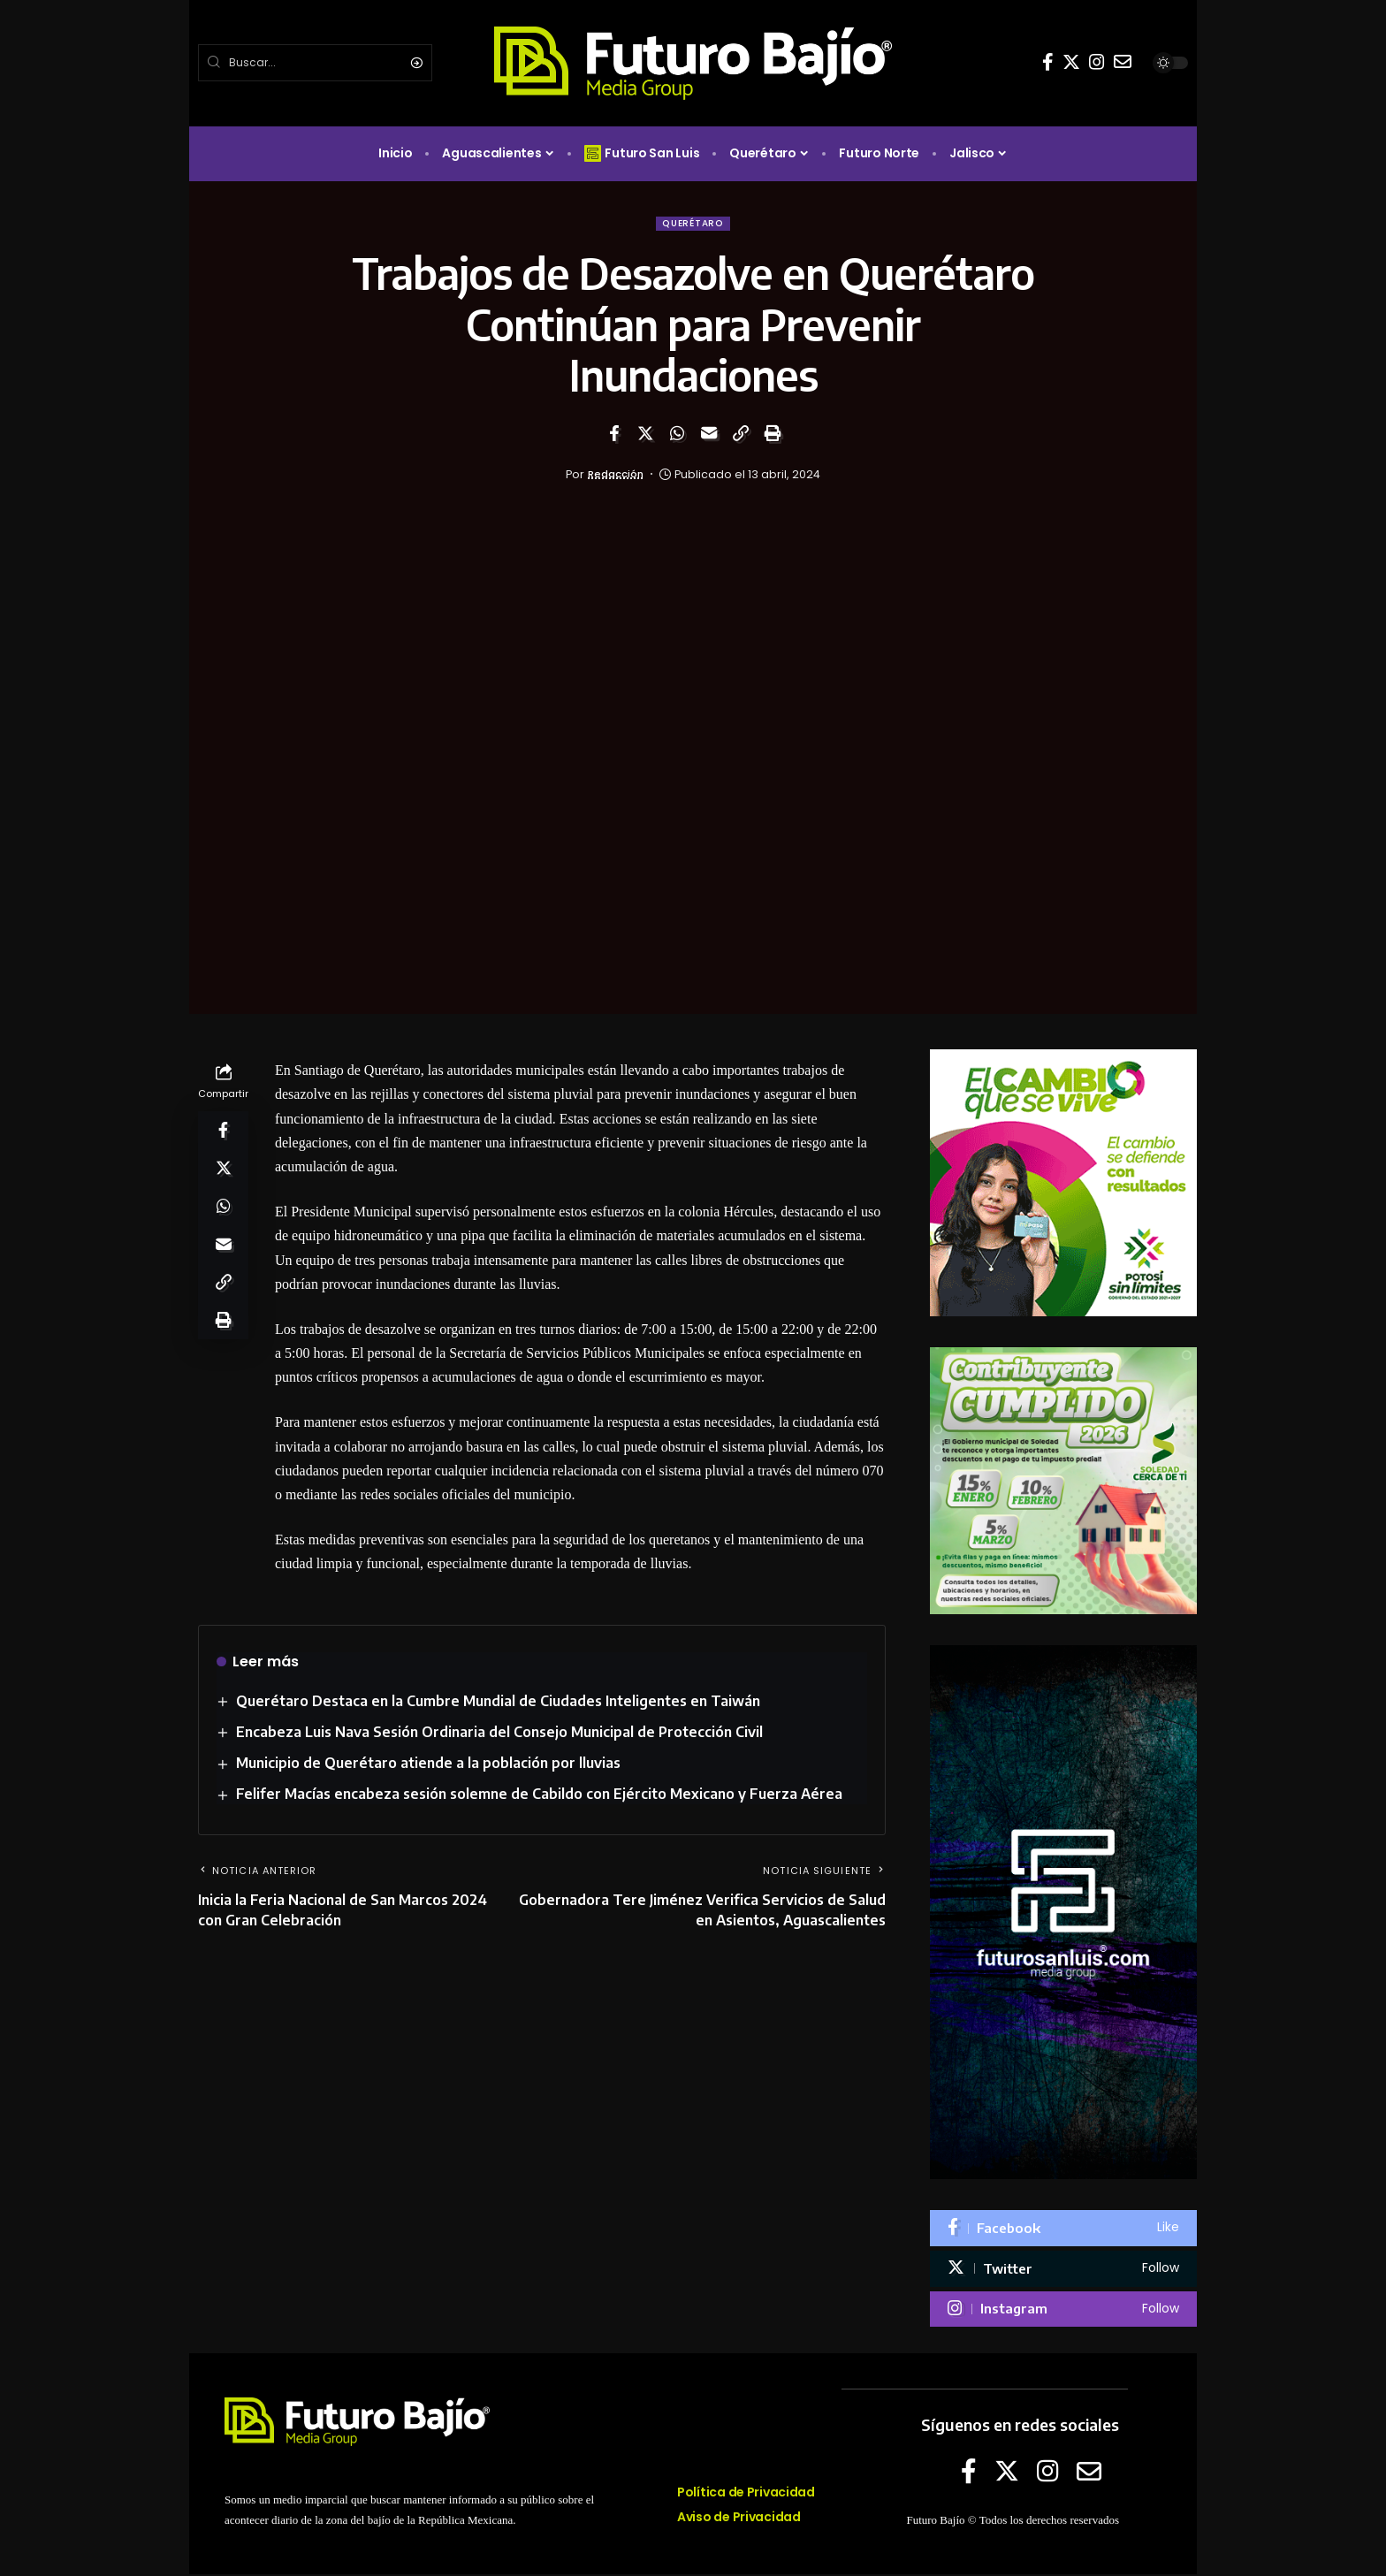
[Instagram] (1097, 62)
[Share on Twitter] (645, 435)
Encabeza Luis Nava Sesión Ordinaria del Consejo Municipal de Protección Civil (500, 1733)
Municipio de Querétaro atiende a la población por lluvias (429, 1764)
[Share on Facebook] (613, 435)
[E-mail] (1122, 62)
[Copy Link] (740, 435)
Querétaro (693, 224)
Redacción (616, 476)
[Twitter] (1071, 62)
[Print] (772, 435)
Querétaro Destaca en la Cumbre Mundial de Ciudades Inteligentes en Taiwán (499, 1702)
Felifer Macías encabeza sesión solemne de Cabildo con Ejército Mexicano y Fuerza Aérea (540, 1796)
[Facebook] (1048, 62)
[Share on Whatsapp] (677, 435)
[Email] (709, 435)
